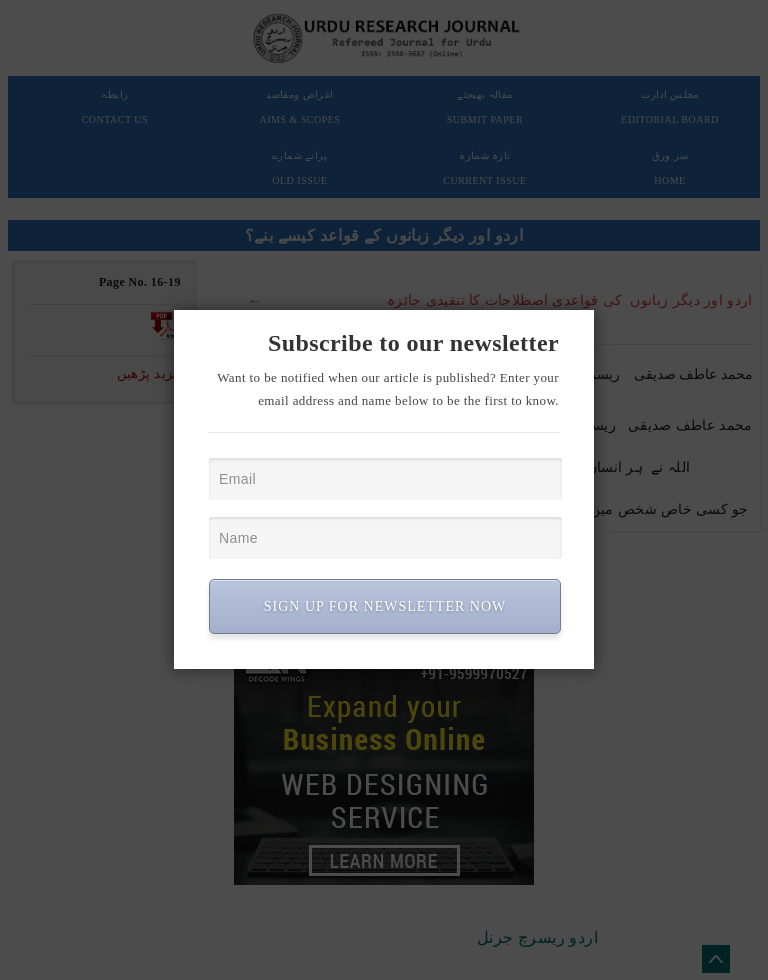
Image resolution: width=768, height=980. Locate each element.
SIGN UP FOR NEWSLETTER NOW (385, 606)
